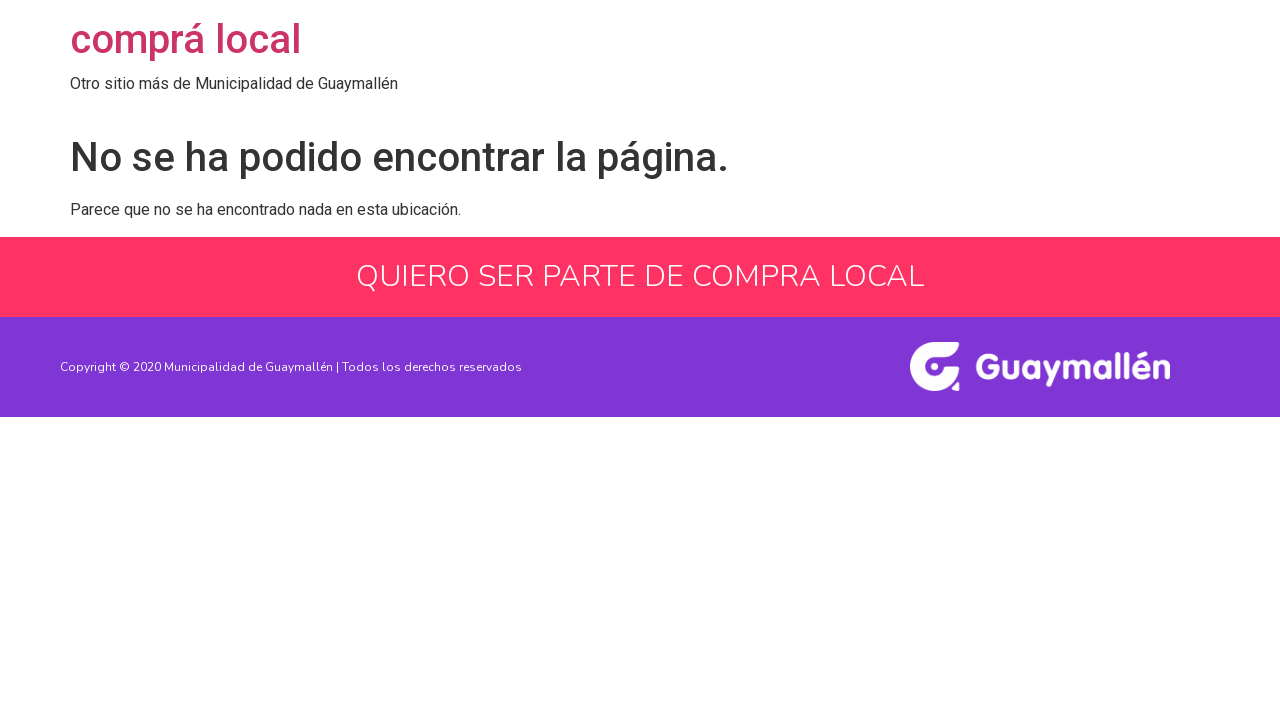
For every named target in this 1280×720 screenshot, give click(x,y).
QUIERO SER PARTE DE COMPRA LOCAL (640, 276)
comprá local (185, 39)
